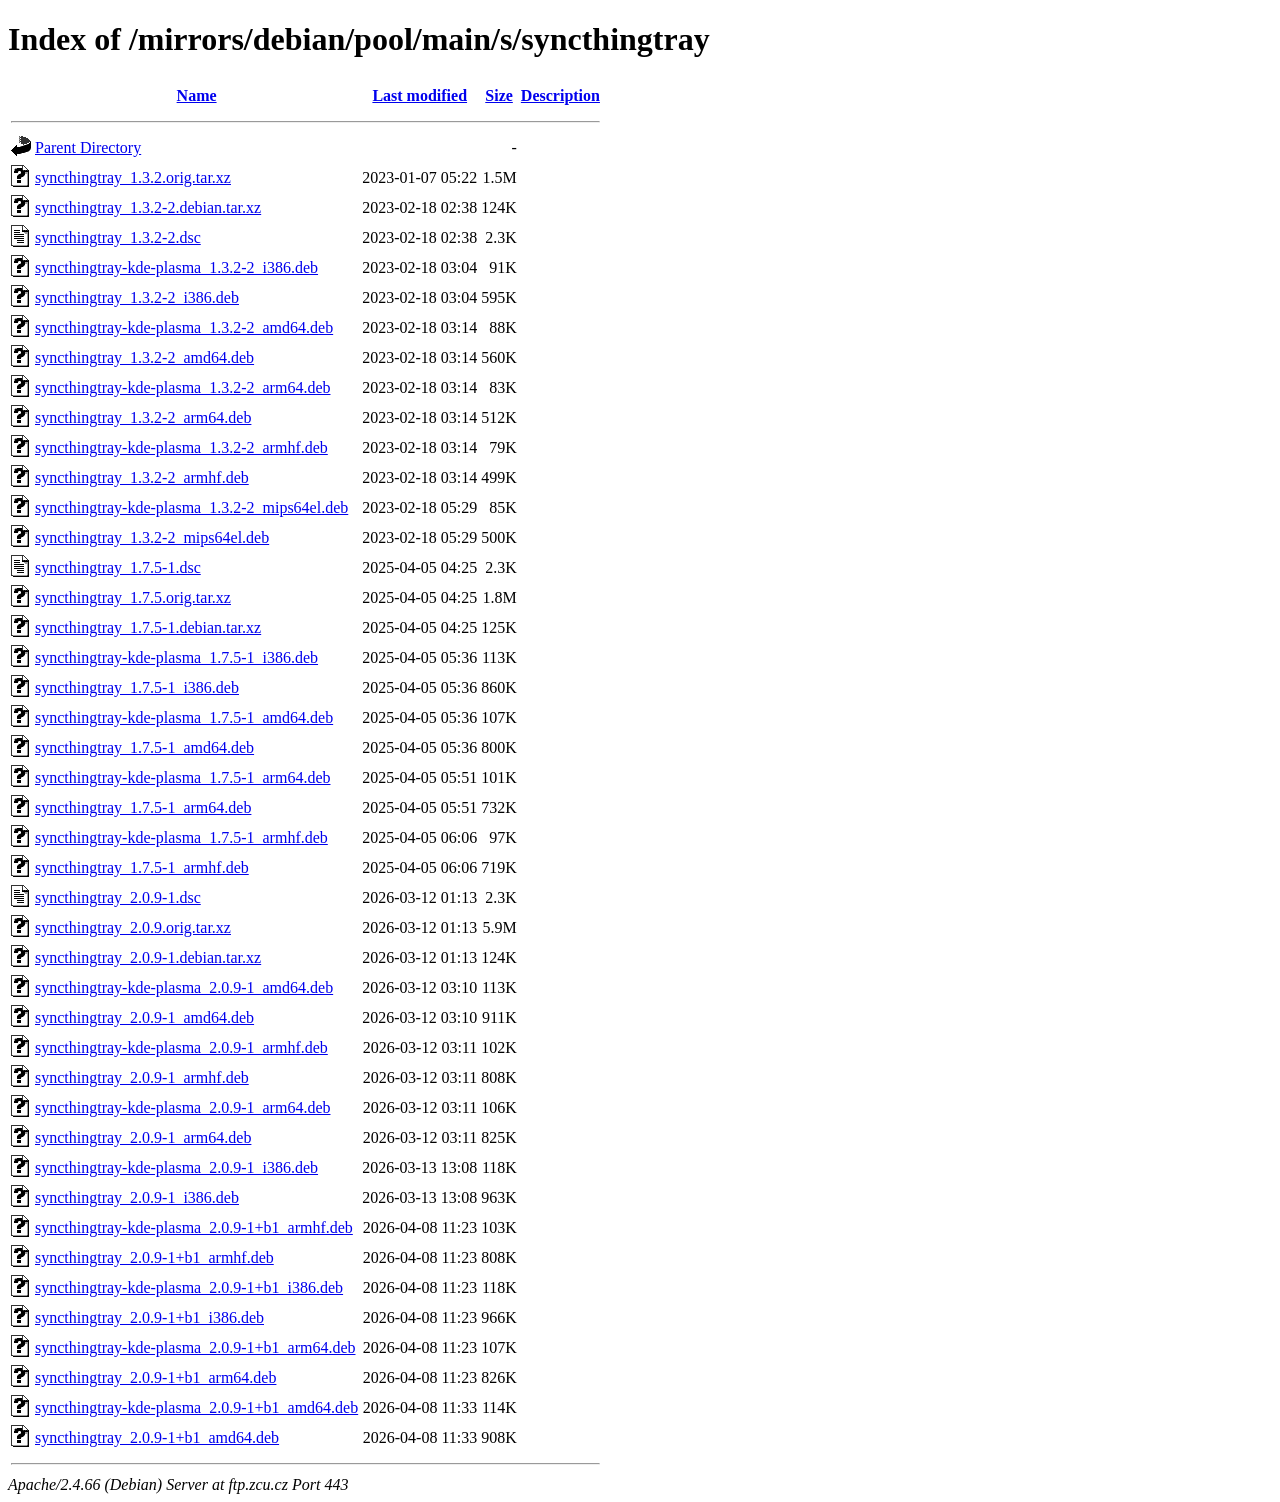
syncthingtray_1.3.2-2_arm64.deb (143, 417)
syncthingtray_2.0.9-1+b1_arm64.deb (155, 1377)
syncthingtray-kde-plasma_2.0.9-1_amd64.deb (184, 987)
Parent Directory (88, 147)
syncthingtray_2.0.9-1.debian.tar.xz (148, 957)
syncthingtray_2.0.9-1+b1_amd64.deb (157, 1437)
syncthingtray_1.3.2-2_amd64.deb (144, 357)
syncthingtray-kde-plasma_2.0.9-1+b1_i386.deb (189, 1287)
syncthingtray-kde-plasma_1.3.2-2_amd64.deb (184, 327)
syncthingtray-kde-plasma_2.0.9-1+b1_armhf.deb (194, 1227)
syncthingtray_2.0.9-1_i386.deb (137, 1197)
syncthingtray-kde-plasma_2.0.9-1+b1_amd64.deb (196, 1407)
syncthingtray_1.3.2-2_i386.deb (137, 297)
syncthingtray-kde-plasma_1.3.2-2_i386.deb (176, 267)
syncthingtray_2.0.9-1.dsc (118, 897)
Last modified (419, 95)
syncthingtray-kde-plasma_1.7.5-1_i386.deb (176, 657)
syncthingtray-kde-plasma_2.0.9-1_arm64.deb (182, 1107)
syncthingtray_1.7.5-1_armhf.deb (142, 867)
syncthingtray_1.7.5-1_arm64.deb (143, 807)
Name (197, 95)
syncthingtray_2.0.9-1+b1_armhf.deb (154, 1257)
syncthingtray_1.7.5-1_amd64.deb (144, 747)
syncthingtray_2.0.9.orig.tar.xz (133, 927)
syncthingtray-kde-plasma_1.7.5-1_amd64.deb (184, 717)
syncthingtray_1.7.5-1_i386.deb (137, 687)
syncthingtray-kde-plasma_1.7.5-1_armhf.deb (181, 837)
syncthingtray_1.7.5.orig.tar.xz (133, 597)
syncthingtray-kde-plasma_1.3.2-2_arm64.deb (182, 387)
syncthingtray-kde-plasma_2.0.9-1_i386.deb (176, 1167)
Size (499, 95)
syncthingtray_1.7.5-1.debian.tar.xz (148, 627)
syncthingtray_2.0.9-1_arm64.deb (143, 1137)
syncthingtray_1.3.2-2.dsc (118, 237)
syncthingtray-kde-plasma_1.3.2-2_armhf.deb (181, 447)
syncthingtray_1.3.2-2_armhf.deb (142, 477)
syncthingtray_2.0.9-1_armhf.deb (142, 1077)
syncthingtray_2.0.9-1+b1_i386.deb (149, 1317)
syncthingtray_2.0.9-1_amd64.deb (144, 1017)
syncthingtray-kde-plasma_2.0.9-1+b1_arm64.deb (195, 1347)
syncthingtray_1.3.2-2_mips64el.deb (152, 537)
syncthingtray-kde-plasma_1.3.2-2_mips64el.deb (191, 507)
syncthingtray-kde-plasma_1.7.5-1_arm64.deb (182, 777)
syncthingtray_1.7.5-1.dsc (118, 567)
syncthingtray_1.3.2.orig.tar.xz (133, 177)
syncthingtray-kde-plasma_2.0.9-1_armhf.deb (181, 1047)
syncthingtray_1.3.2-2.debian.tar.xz (148, 207)
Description (560, 95)
